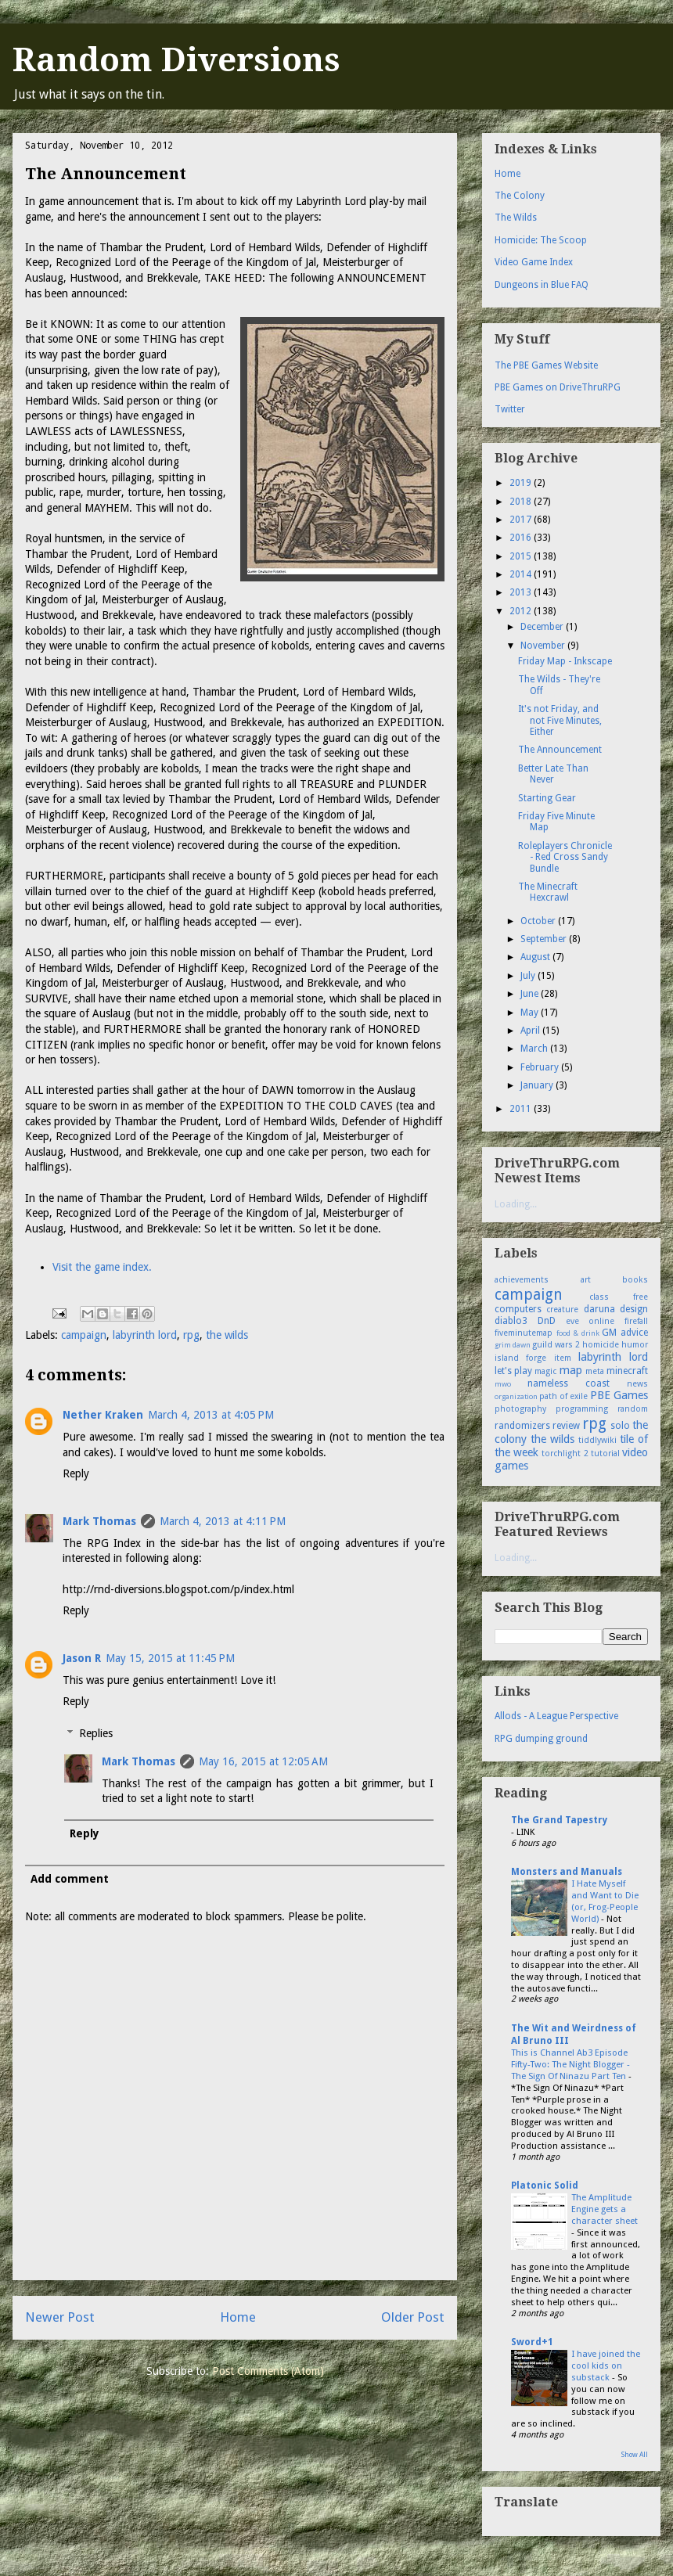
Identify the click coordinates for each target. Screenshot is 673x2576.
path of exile (563, 1396)
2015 (521, 556)
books (635, 1280)
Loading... (516, 1204)
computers (518, 1309)
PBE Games (619, 1395)
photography (520, 1409)
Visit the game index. (102, 1267)
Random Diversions (176, 60)
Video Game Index (534, 262)
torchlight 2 (565, 1453)
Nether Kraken (103, 1415)
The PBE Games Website (546, 365)
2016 (521, 537)
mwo (503, 1384)
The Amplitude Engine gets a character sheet (604, 2209)
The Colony (520, 195)
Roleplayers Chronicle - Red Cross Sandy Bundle (565, 857)
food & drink (577, 1333)
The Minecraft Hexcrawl (548, 892)
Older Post (412, 2317)
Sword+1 (532, 2342)
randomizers (522, 1425)
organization (516, 1396)
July (529, 975)
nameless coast (568, 1383)
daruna (599, 1309)
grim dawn (513, 1344)
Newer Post (60, 2317)
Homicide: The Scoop (541, 240)
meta (594, 1371)
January (538, 1085)
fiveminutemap (523, 1333)
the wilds (227, 1335)
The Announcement (560, 749)
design (634, 1309)
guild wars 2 (556, 1345)
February (540, 1067)
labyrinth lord (145, 1335)
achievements (522, 1280)
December (543, 626)
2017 (521, 519)
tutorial (605, 1453)
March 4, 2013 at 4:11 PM (223, 1521)
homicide (600, 1345)
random (632, 1409)
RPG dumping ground (541, 1738)
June (530, 993)
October (539, 921)
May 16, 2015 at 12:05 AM (263, 1761)
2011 (521, 1108)
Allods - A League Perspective (556, 1716)
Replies (96, 1733)
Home (238, 2317)
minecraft (627, 1370)
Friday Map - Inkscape (565, 661)
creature (562, 1309)
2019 (521, 482)
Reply (76, 1473)
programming (582, 1409)
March (535, 1048)
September (544, 939)
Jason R (82, 1658)
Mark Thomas (99, 1521)
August (536, 957)
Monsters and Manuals (566, 1871)
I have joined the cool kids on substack (605, 2365)
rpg (191, 1335)
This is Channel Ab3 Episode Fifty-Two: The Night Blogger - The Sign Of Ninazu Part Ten (570, 2064)
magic (545, 1371)
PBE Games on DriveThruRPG (558, 387)
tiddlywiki (597, 1440)
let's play (513, 1370)
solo (620, 1425)
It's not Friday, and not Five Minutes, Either (560, 720)
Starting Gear (547, 798)
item (562, 1358)
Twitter (510, 409)
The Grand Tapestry (559, 1820)
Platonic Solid (544, 2185)
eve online (590, 1321)
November (543, 645)
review (566, 1425)
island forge (520, 1358)
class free (619, 1297)
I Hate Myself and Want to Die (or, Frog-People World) (605, 1900)
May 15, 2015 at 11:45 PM (170, 1658)
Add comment (70, 1879)
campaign (83, 1335)
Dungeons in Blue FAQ (541, 284)
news (637, 1384)
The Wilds (516, 217)
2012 (521, 611)
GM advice (625, 1332)
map (571, 1370)
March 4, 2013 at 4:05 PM (211, 1415)
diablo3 (511, 1320)
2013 (521, 592)
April (531, 1030)
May (530, 1012)
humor (634, 1345)
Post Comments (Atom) (268, 2371)
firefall (636, 1321)
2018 (521, 501)
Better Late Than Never (553, 774)
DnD (547, 1320)
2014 (521, 574)
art (586, 1280)
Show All (634, 2455)
